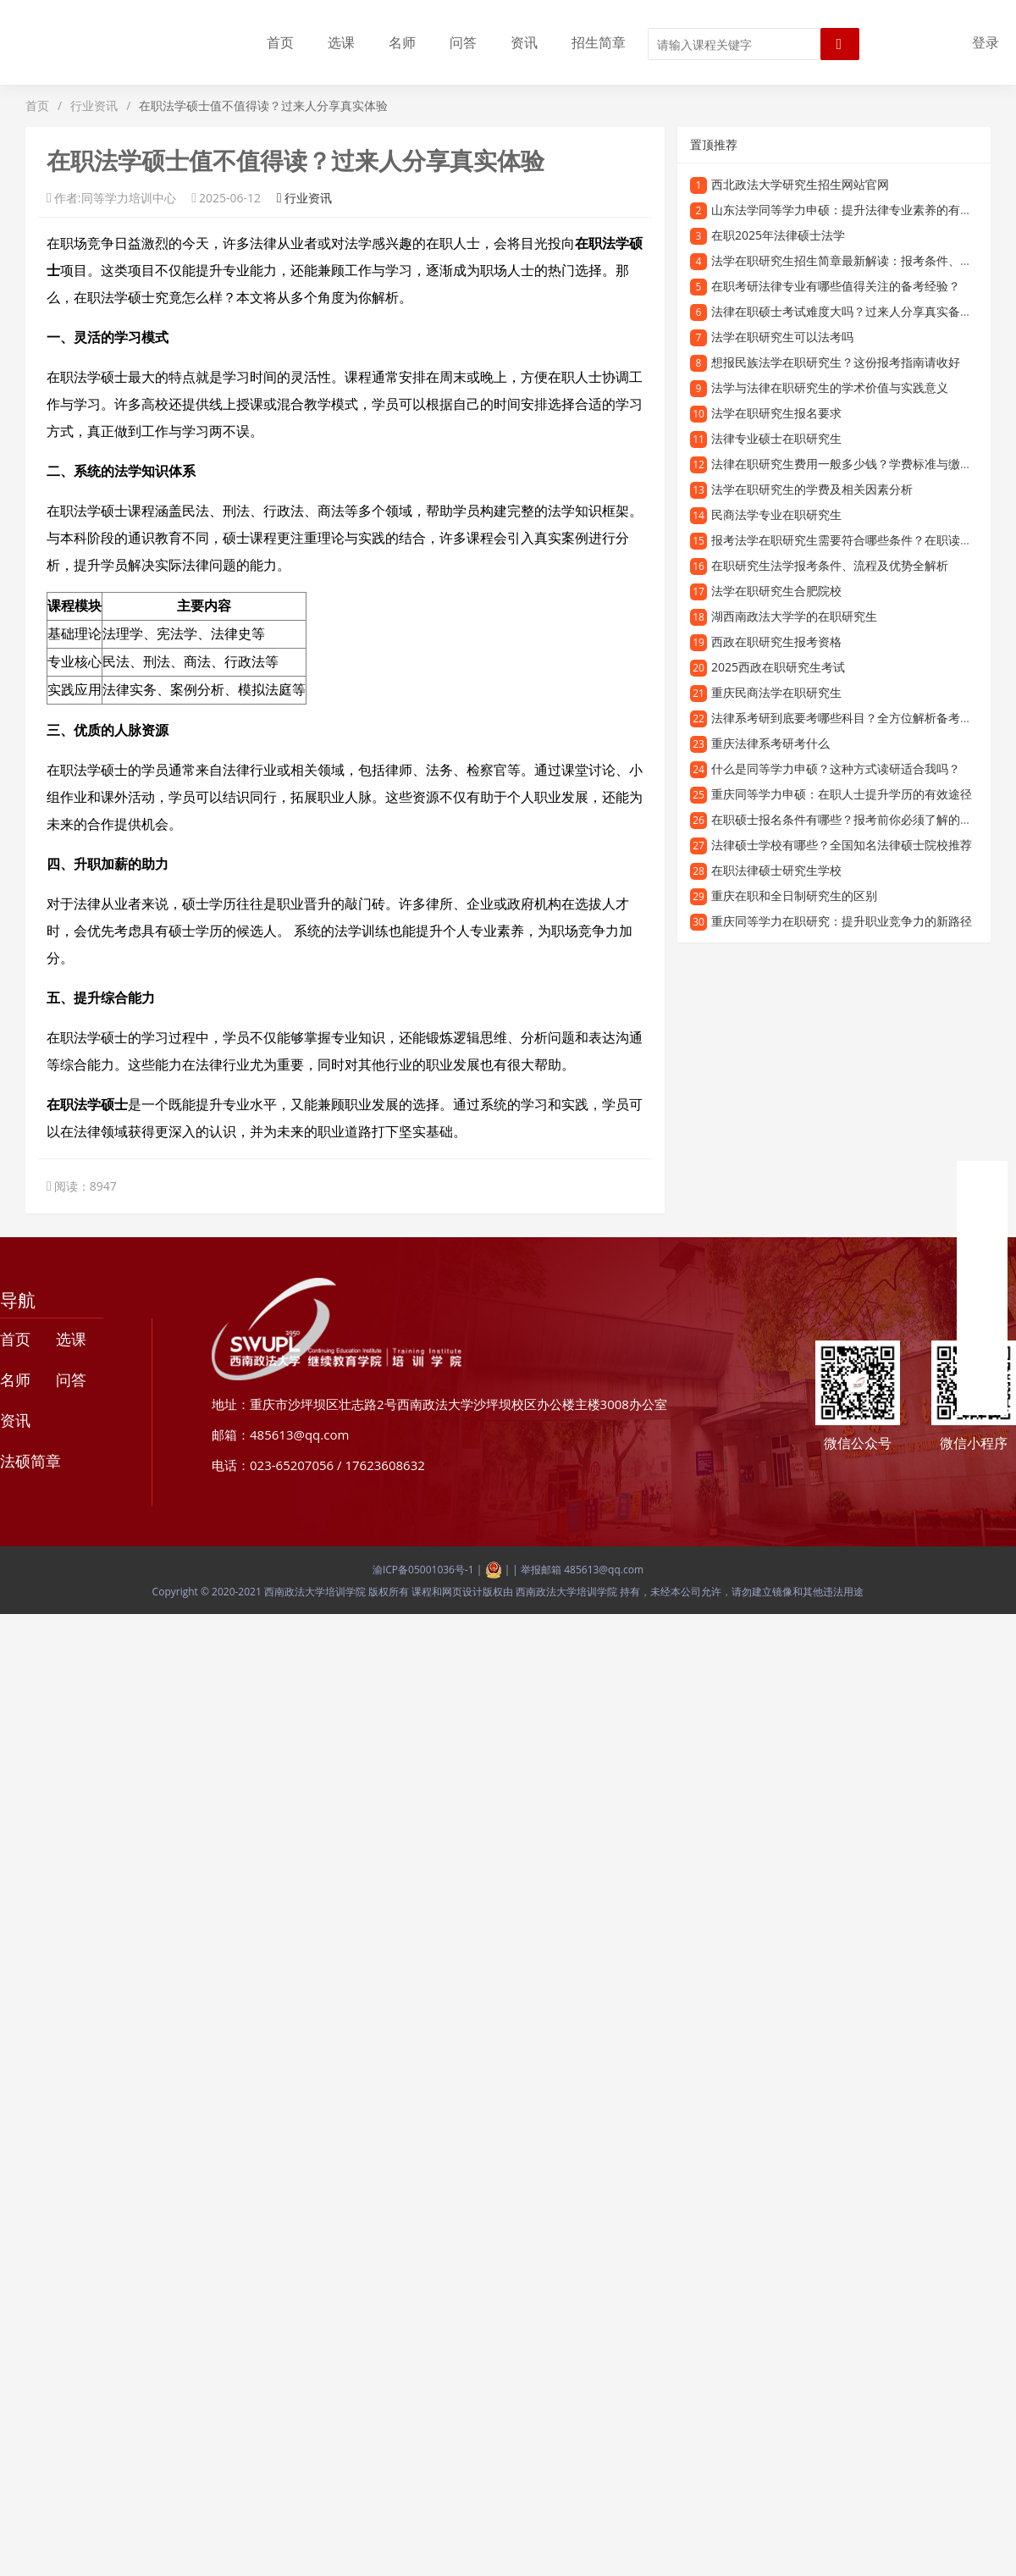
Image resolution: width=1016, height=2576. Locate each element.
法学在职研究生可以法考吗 (782, 337)
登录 (985, 42)
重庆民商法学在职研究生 (776, 692)
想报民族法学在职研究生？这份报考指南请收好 (835, 362)
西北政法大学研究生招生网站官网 (800, 184)
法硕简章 (30, 1461)
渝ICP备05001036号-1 (423, 1569)
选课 (341, 42)
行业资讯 (94, 105)
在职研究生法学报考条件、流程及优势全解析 (829, 565)
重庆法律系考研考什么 (770, 743)
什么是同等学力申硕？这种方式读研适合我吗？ (835, 768)
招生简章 (599, 42)
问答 (463, 42)
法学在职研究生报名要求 (776, 413)
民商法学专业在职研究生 (776, 514)
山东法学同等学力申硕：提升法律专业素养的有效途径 (853, 210)
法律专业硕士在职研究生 (776, 438)
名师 (402, 42)
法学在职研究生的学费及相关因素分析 (812, 489)
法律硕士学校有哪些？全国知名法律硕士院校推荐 (841, 845)
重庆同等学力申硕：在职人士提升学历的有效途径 (841, 794)
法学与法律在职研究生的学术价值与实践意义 (829, 387)
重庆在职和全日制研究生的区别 (794, 895)
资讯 (524, 42)
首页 (280, 42)
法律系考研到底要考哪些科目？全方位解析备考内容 (847, 718)
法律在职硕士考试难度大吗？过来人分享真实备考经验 (853, 311)
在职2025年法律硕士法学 (778, 235)
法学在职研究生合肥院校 (776, 591)
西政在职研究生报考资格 (776, 641)
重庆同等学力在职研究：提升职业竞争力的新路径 (841, 921)
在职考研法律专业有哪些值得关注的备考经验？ (835, 286)
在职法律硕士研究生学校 (776, 870)
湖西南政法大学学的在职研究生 (794, 616)
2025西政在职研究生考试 (778, 667)
